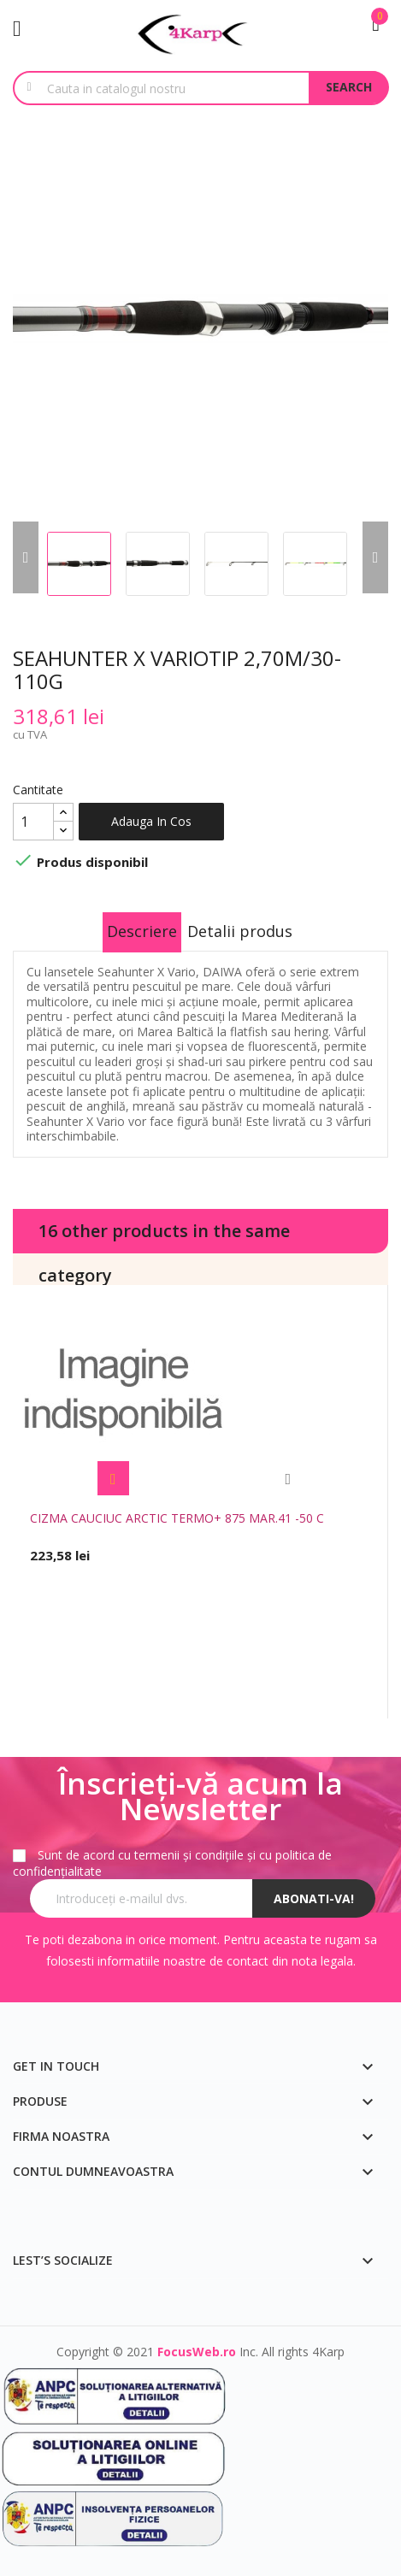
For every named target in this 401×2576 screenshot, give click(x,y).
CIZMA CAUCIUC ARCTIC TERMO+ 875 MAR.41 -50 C (177, 1518)
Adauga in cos (151, 821)
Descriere (142, 931)
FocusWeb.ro (196, 2351)
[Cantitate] (33, 821)
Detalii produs (239, 931)
